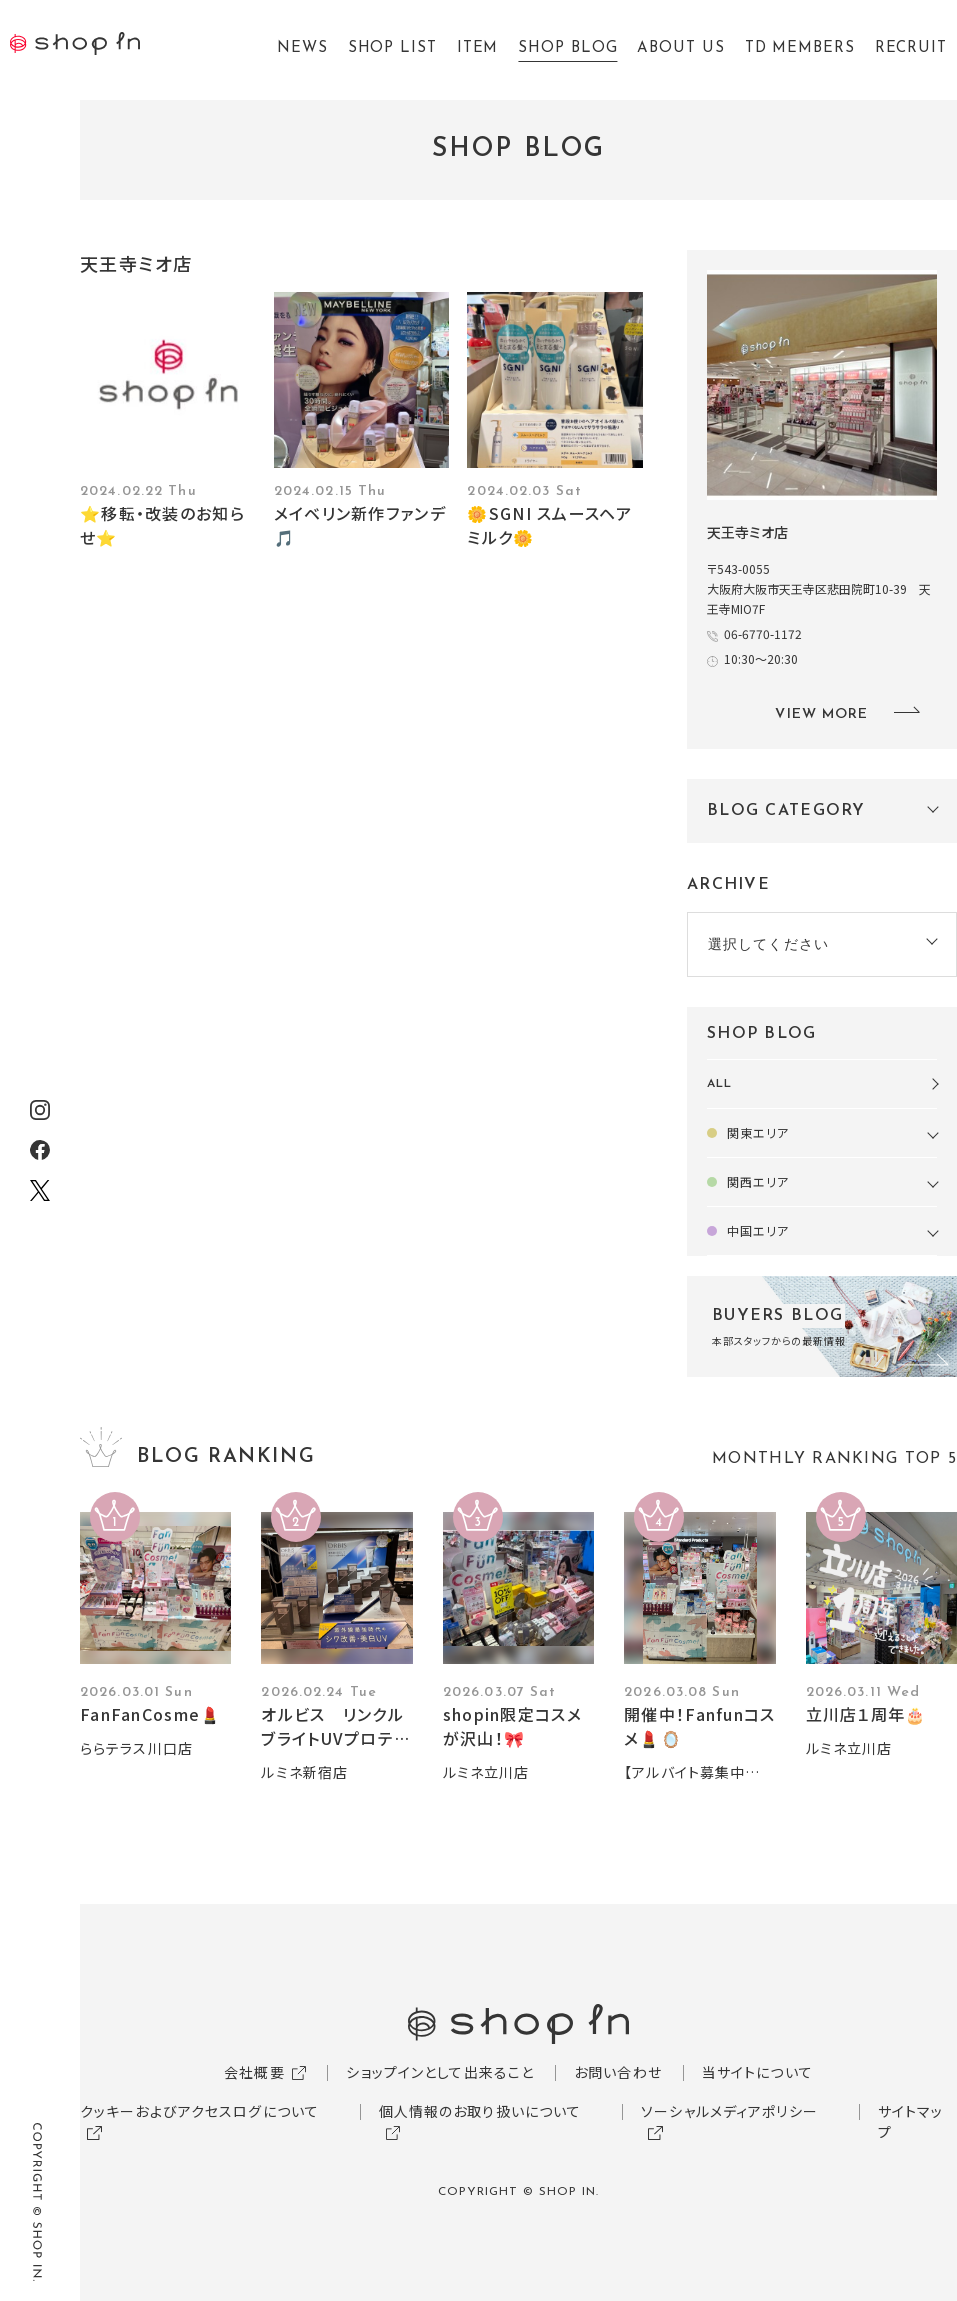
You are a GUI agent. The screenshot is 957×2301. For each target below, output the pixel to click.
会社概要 (254, 2072)
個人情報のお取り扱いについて (480, 2111)
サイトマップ (911, 2121)
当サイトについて (757, 2072)
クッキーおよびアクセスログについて (199, 2111)
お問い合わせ (618, 2072)
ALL (719, 1084)
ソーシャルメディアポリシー (729, 2111)
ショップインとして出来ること (440, 2072)
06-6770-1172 (763, 633)
